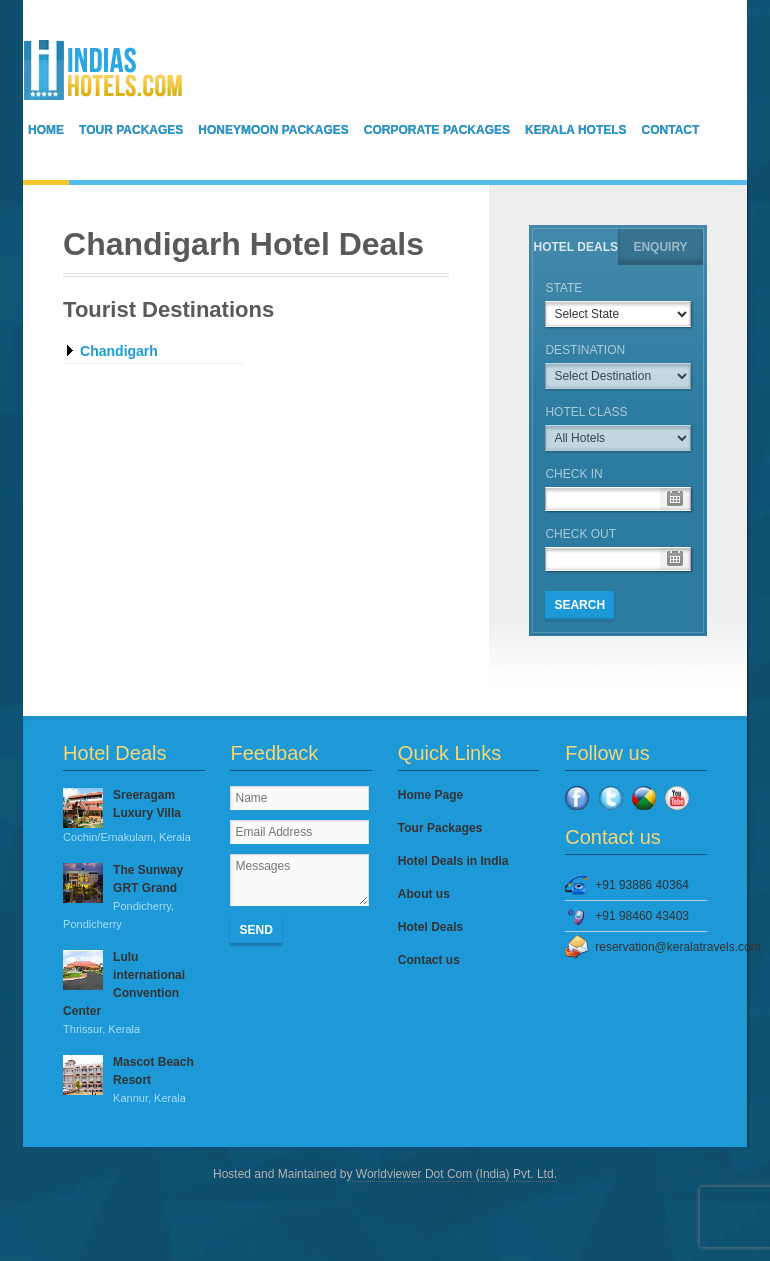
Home (46, 130)
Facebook (577, 798)
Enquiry (660, 247)
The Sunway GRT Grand (134, 898)
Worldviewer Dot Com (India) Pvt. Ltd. (454, 1174)
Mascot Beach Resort (134, 1081)
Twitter (611, 798)
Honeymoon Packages (273, 130)
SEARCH (579, 605)
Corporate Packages (437, 130)
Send (255, 930)
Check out (580, 534)
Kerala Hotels (576, 130)
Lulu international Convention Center (134, 994)
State (563, 288)
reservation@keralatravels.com (651, 947)
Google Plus (644, 798)
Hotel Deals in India (453, 861)
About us (424, 894)
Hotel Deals (576, 247)
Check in (573, 474)
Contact (671, 130)
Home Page (430, 795)
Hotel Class (586, 412)
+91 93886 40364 (642, 885)
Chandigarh (119, 351)
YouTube (677, 798)
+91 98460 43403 (642, 916)
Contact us (429, 960)
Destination (585, 350)
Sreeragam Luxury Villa (134, 817)
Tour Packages (131, 130)
